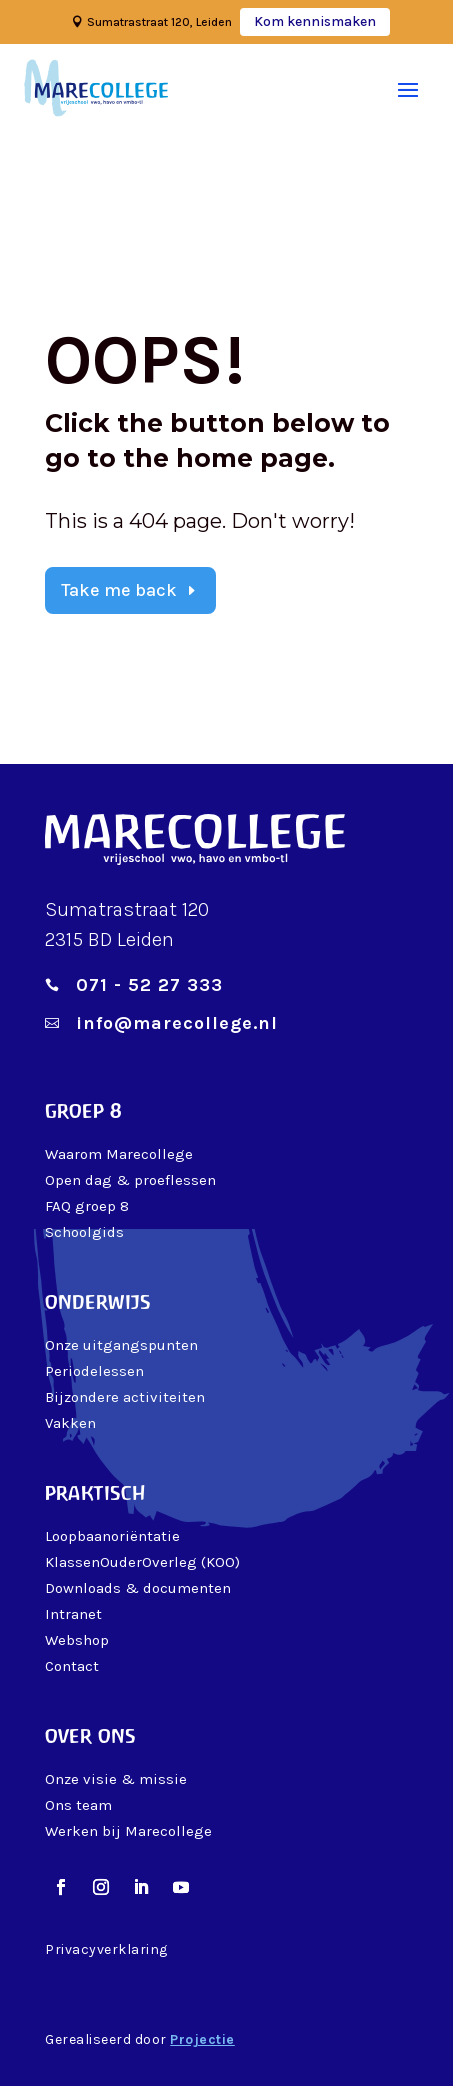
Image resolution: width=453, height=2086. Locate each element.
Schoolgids (84, 1232)
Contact (72, 1666)
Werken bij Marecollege (128, 1831)
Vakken (70, 1423)
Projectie (202, 2039)
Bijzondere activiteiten (125, 1397)
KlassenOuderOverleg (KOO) (142, 1562)
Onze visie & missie (116, 1779)
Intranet (73, 1614)
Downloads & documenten (138, 1588)
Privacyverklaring (106, 1949)
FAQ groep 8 (87, 1206)
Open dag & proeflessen (130, 1180)
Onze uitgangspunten (121, 1345)
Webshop (77, 1640)
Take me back (119, 590)
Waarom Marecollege (119, 1154)
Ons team (78, 1805)
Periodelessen (94, 1371)
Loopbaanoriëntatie (112, 1536)
